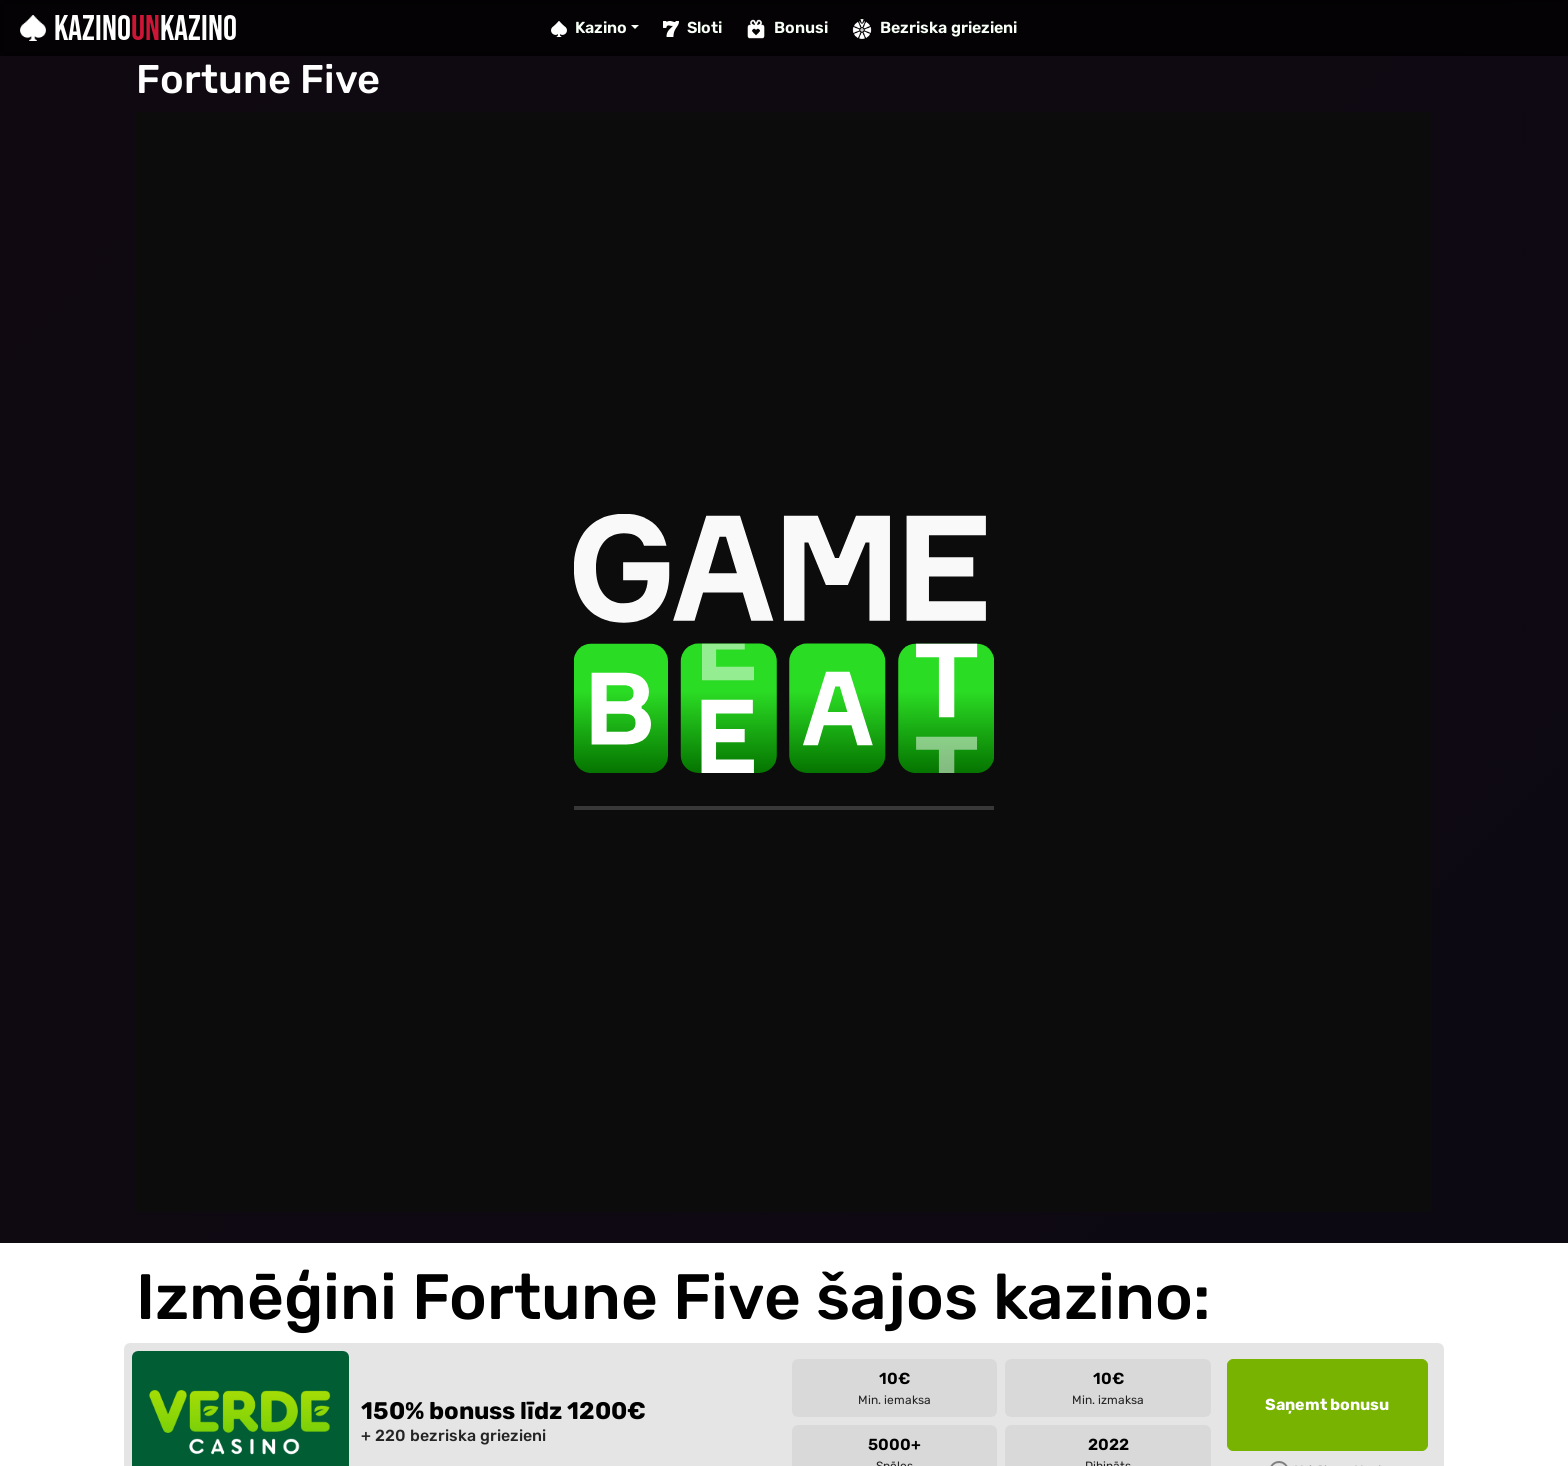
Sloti (692, 27)
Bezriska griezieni (934, 28)
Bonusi (787, 28)
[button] (1327, 1405)
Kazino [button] (589, 27)
